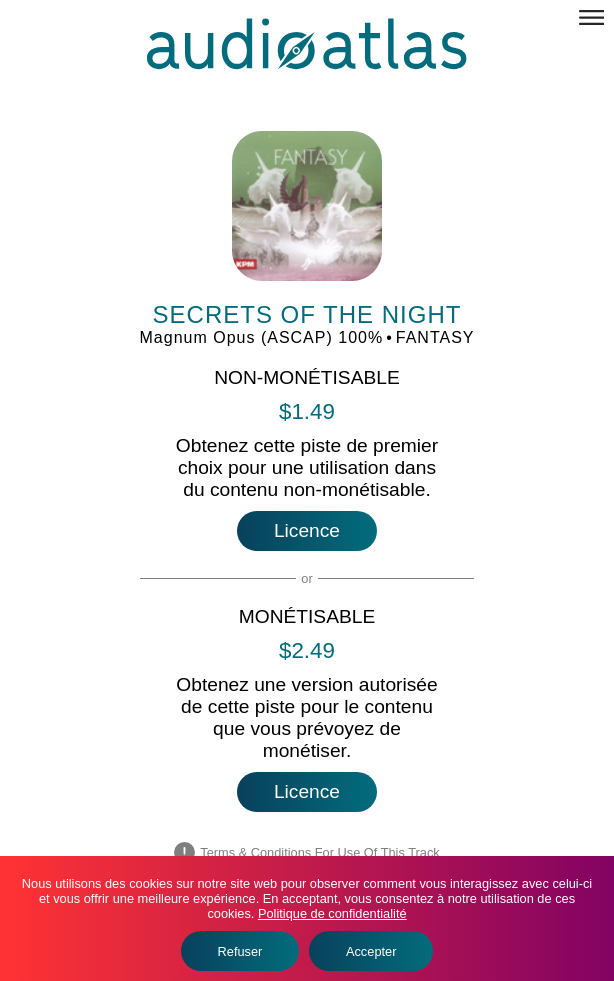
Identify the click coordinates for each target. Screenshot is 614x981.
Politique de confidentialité (332, 913)
